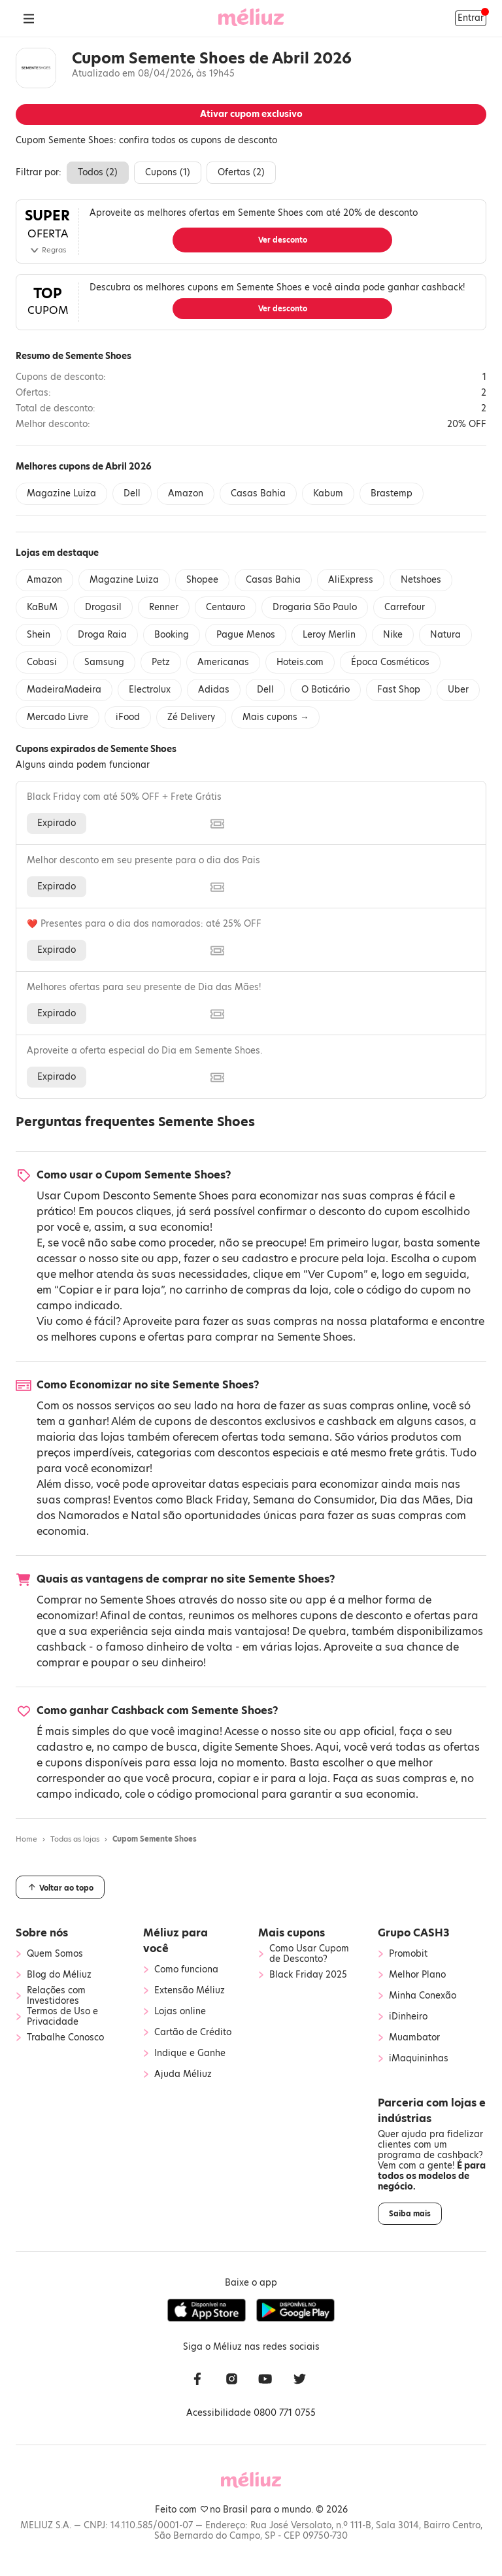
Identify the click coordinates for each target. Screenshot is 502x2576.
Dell (132, 493)
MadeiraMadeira (64, 689)
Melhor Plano (417, 1975)
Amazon (185, 493)
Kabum (328, 493)
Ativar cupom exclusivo (251, 114)
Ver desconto (282, 240)
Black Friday (217, 1499)
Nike (393, 634)
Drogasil (103, 607)
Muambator (414, 2038)
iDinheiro (408, 2017)
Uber (458, 689)
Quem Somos (55, 1954)
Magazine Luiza (61, 493)
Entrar (471, 18)
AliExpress (350, 580)
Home (26, 1839)
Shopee (202, 580)
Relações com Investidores (56, 1995)
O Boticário (325, 689)
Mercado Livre (57, 717)
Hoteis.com (300, 662)
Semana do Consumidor (314, 1499)
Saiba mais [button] (410, 2213)
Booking (171, 634)
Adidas (213, 689)
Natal (145, 1515)
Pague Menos (245, 634)
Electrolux (150, 689)
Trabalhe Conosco (65, 2038)
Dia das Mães (415, 1499)
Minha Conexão (422, 1996)
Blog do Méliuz (59, 1975)
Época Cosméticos (390, 662)
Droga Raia (102, 634)
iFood (128, 717)
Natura (445, 634)
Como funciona (186, 1970)
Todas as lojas (74, 1839)
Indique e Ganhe (190, 2053)
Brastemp (391, 493)
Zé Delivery (191, 717)
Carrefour (404, 607)
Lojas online (180, 2011)
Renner (163, 607)
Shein (38, 634)
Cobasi (42, 662)
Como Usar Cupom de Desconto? (309, 1954)
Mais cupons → (276, 717)
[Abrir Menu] (29, 18)
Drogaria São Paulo (315, 607)
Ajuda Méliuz (183, 2074)
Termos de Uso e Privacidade (62, 2016)
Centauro (225, 607)
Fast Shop (398, 689)
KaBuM (42, 607)
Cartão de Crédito (192, 2032)
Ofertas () (241, 172)
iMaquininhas (418, 2058)
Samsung (104, 662)
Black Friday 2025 (308, 1975)
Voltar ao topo (60, 1887)
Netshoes (421, 580)
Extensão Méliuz (189, 1990)
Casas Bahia (258, 493)
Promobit (408, 1954)
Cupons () (167, 172)
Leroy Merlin (329, 634)
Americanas (223, 662)
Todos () (98, 172)
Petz (161, 662)
